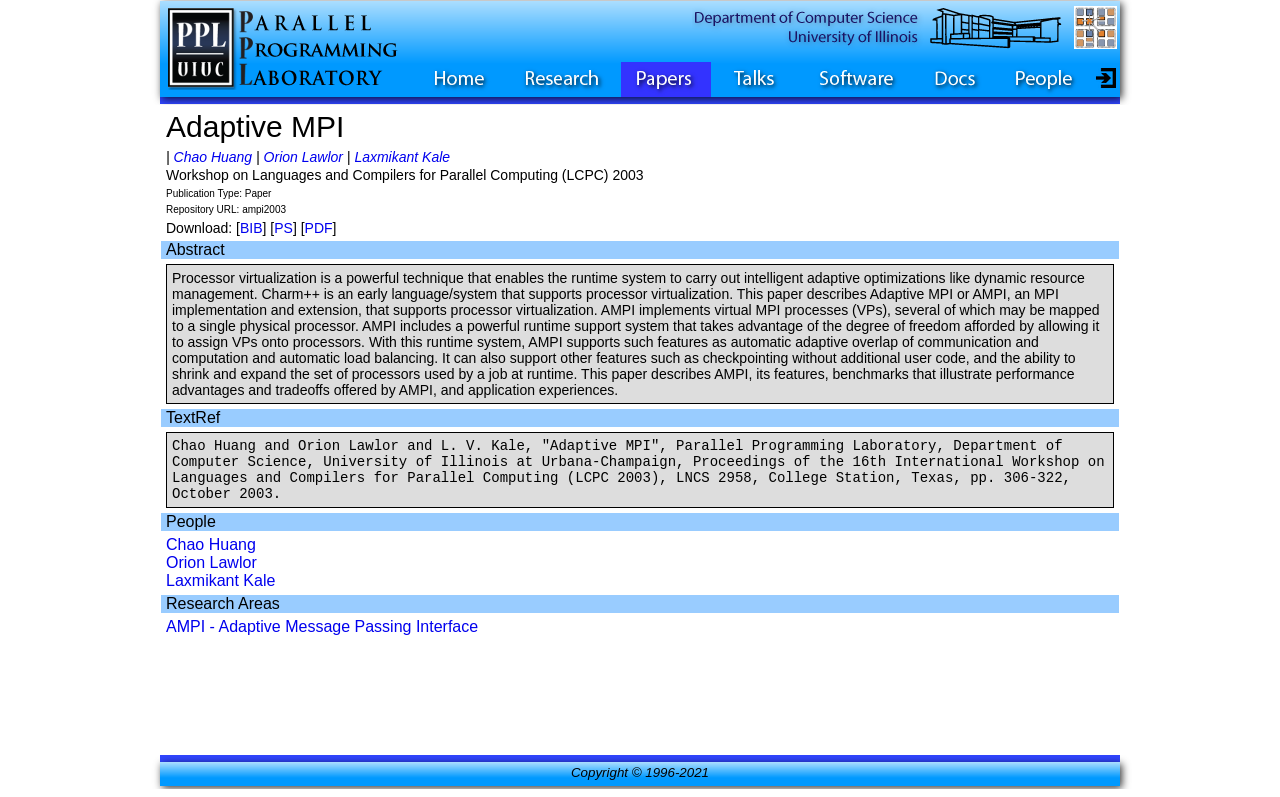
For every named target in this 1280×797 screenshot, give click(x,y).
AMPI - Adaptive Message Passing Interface (322, 638)
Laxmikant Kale (402, 157)
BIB (251, 228)
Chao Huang (213, 157)
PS (283, 228)
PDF (319, 228)
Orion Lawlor (303, 157)
